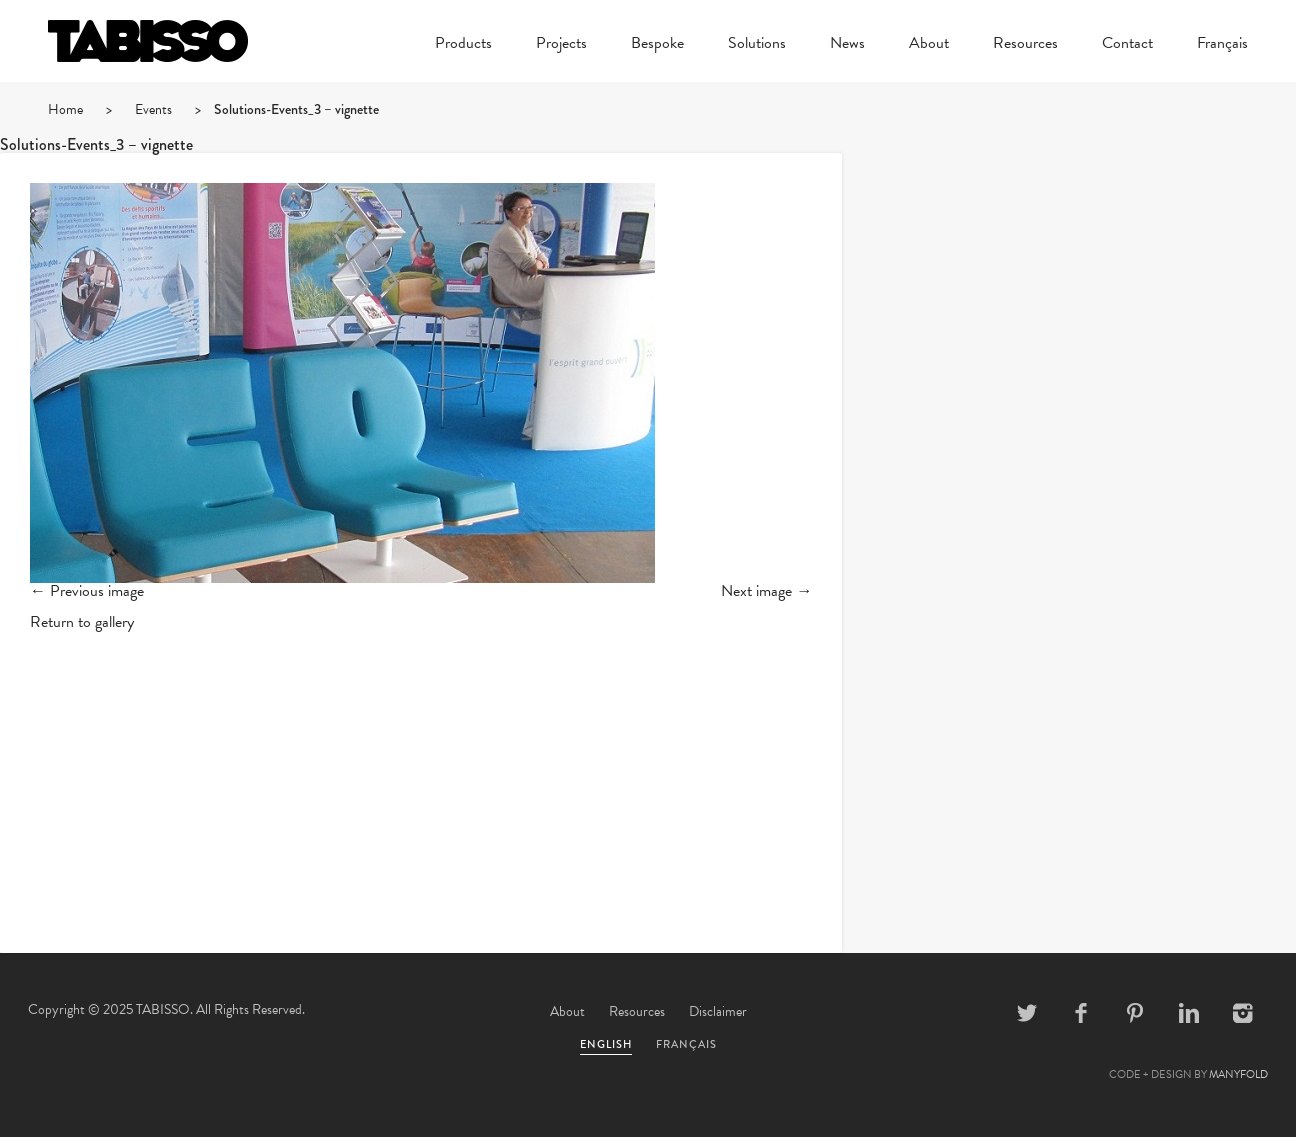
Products (463, 45)
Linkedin (1189, 1013)
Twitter (1027, 1013)
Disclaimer (718, 1011)
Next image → (766, 591)
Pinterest (1135, 1013)
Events (153, 109)
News (847, 45)
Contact (1127, 45)
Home (65, 109)
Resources (1025, 45)
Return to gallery (82, 622)
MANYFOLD (1238, 1074)
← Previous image (87, 591)
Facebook (1081, 1013)
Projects (561, 45)
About (929, 45)
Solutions (757, 45)
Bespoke (657, 45)
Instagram (1243, 1013)
